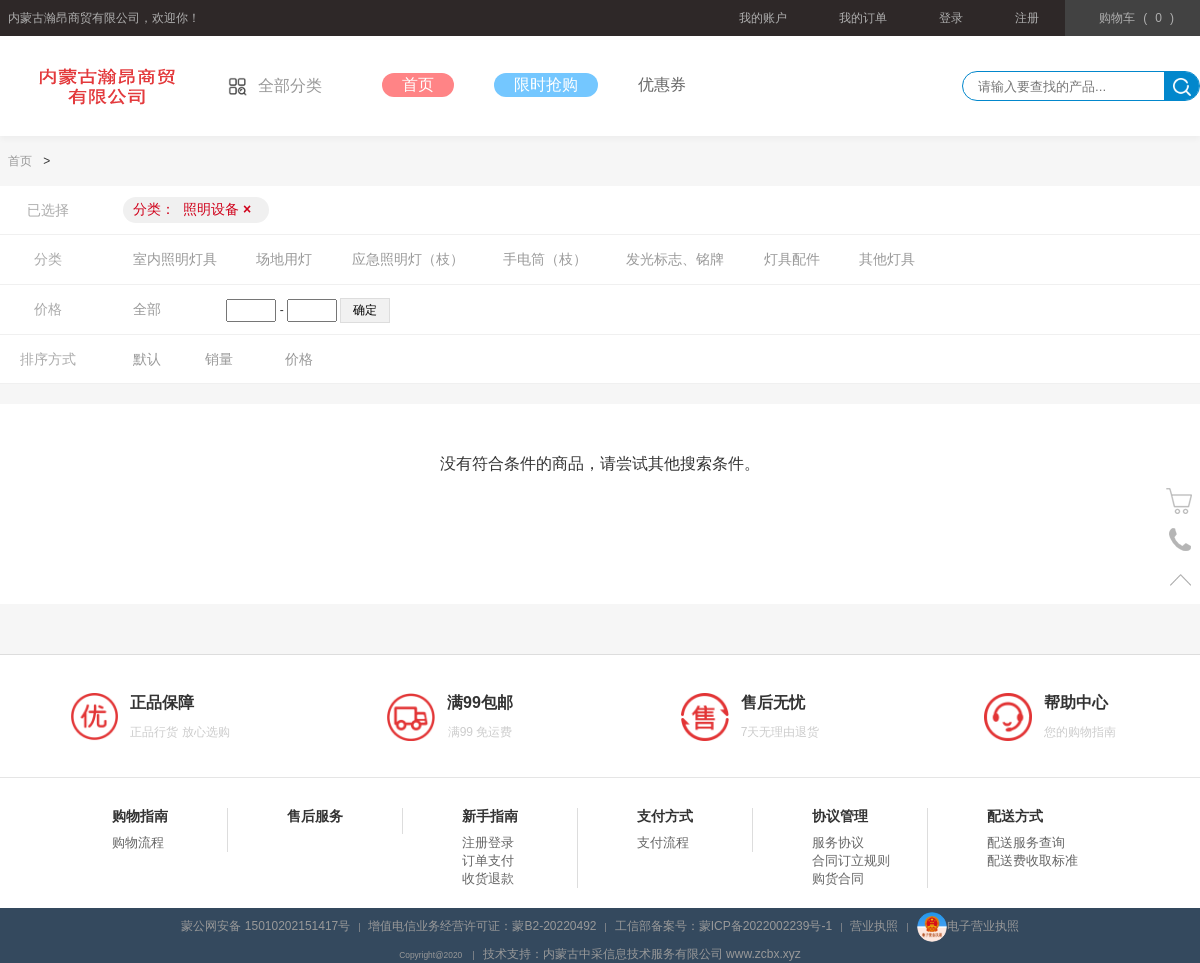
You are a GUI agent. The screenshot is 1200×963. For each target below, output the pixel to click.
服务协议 (838, 842)
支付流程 (663, 842)
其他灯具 (887, 259)
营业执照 (874, 926)
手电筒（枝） (545, 259)
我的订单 (863, 18)
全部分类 (275, 85)
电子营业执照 (968, 926)
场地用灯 (284, 259)
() (1136, 18)
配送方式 (1015, 816)
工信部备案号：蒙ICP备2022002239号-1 (723, 926)
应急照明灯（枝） (408, 259)
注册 (1027, 18)
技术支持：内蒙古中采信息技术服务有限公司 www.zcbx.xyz (642, 954)
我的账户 (763, 18)
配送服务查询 (1026, 842)
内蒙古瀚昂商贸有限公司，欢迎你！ (104, 18)
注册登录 (488, 842)
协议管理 (840, 816)
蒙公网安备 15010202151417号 (265, 926)
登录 (951, 18)
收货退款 (488, 878)
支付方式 (665, 816)
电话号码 (1180, 540)
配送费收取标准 (1032, 860)
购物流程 (138, 842)
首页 (418, 84)
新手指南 (490, 816)
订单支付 (488, 860)
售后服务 (315, 816)
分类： (192, 209)
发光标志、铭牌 (675, 259)
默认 (147, 359)
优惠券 (662, 84)
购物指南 (140, 816)
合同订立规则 (851, 860)
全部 (147, 309)
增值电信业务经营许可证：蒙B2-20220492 (482, 926)
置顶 (1180, 579)
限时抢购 (546, 84)
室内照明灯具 (175, 259)
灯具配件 (792, 259)
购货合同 (838, 878)
